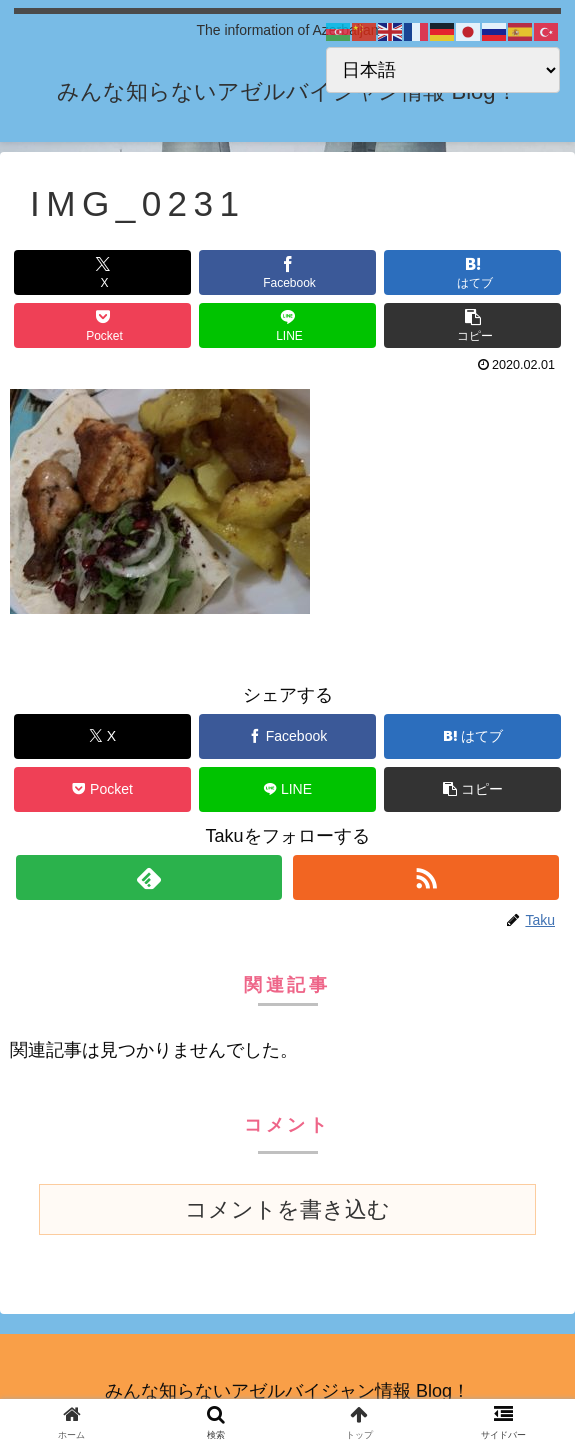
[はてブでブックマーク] (473, 272)
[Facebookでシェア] (288, 272)
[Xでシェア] (103, 272)
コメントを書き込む (287, 1209)
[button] (473, 325)
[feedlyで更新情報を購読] (149, 877)
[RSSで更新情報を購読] (426, 877)
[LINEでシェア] (288, 325)
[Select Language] (443, 70)
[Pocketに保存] (103, 325)
